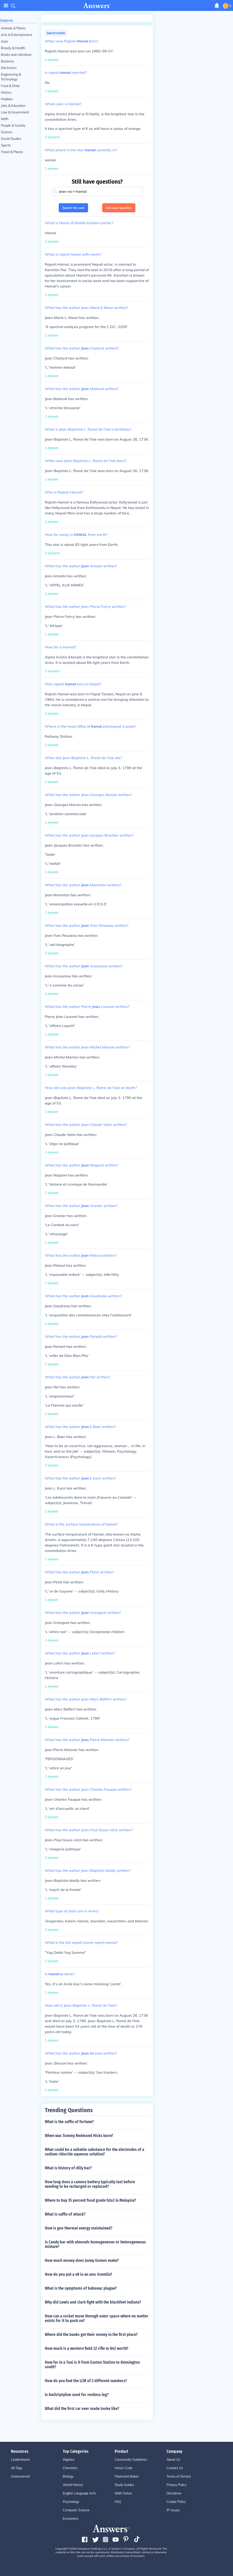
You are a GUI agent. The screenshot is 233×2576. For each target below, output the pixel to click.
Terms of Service (179, 2476)
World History (73, 2485)
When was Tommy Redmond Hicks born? (79, 2135)
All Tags (16, 2468)
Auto (4, 41)
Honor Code (123, 2468)
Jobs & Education (13, 106)
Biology (68, 2476)
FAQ (118, 2502)
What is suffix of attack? (65, 2214)
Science (6, 132)
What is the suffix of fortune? (69, 2121)
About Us (173, 2460)
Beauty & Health (13, 48)
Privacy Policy (176, 2485)
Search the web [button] (73, 208)
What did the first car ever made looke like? (82, 2408)
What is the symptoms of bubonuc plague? (81, 2288)
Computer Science (76, 2510)
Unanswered (20, 2476)
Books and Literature (16, 55)
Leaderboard (20, 2460)
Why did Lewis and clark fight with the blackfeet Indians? (93, 2302)
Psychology (71, 2502)
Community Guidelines (131, 2460)
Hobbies (7, 99)
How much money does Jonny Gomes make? (82, 2260)
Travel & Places (12, 152)
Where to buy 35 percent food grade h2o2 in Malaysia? (90, 2200)
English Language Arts (79, 2493)
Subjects (6, 20)
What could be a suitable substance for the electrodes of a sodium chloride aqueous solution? (94, 2152)
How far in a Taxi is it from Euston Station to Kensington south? (92, 2364)
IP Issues (173, 2510)
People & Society (13, 125)
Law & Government (15, 112)
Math (4, 119)
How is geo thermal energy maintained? (78, 2228)
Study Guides (124, 2485)
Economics (70, 2519)
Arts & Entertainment (16, 35)
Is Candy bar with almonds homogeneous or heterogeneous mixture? (95, 2244)
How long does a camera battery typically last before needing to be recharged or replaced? (90, 2184)
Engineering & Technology (11, 76)
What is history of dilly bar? (68, 2167)
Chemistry (70, 2468)
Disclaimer (174, 2493)
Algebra (68, 2460)
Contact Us (175, 2468)
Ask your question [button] (119, 208)
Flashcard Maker (127, 2476)
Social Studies (11, 139)
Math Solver (123, 2493)
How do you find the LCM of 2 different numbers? (86, 2380)
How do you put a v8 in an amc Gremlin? (78, 2274)
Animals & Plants (13, 28)
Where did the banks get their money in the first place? (91, 2334)
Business (7, 61)
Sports (6, 145)
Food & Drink (10, 86)
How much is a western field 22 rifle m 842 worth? (86, 2348)
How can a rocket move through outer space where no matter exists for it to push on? (96, 2318)
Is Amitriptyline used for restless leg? (77, 2394)
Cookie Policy (176, 2502)
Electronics (9, 68)
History (6, 92)
